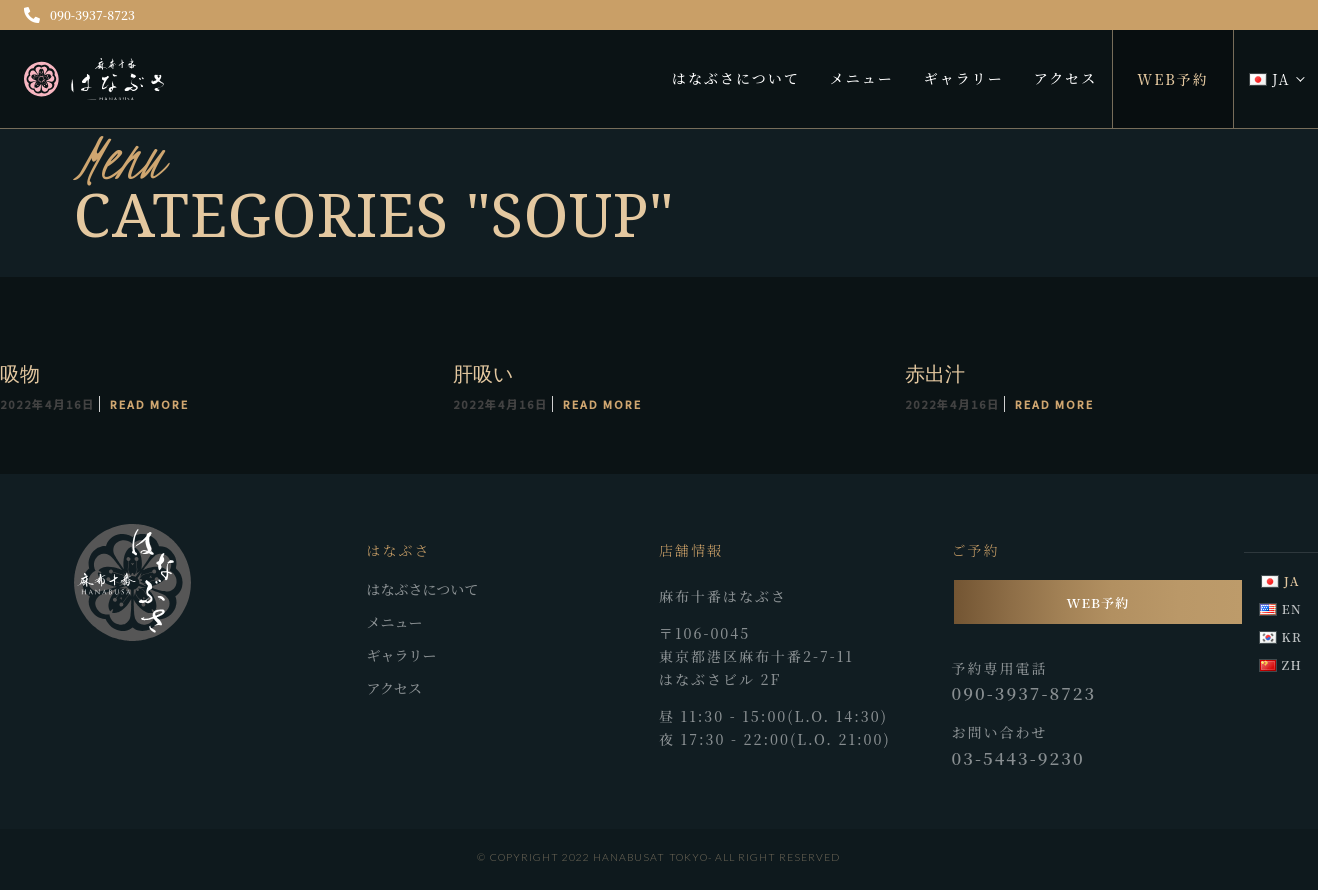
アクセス (1066, 78)
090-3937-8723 (79, 14)
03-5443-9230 (1018, 758)
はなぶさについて (736, 78)
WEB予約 (1173, 79)
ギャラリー (964, 78)
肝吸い (483, 373)
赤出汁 (934, 373)
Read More (149, 404)
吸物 (20, 373)
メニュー (862, 78)
